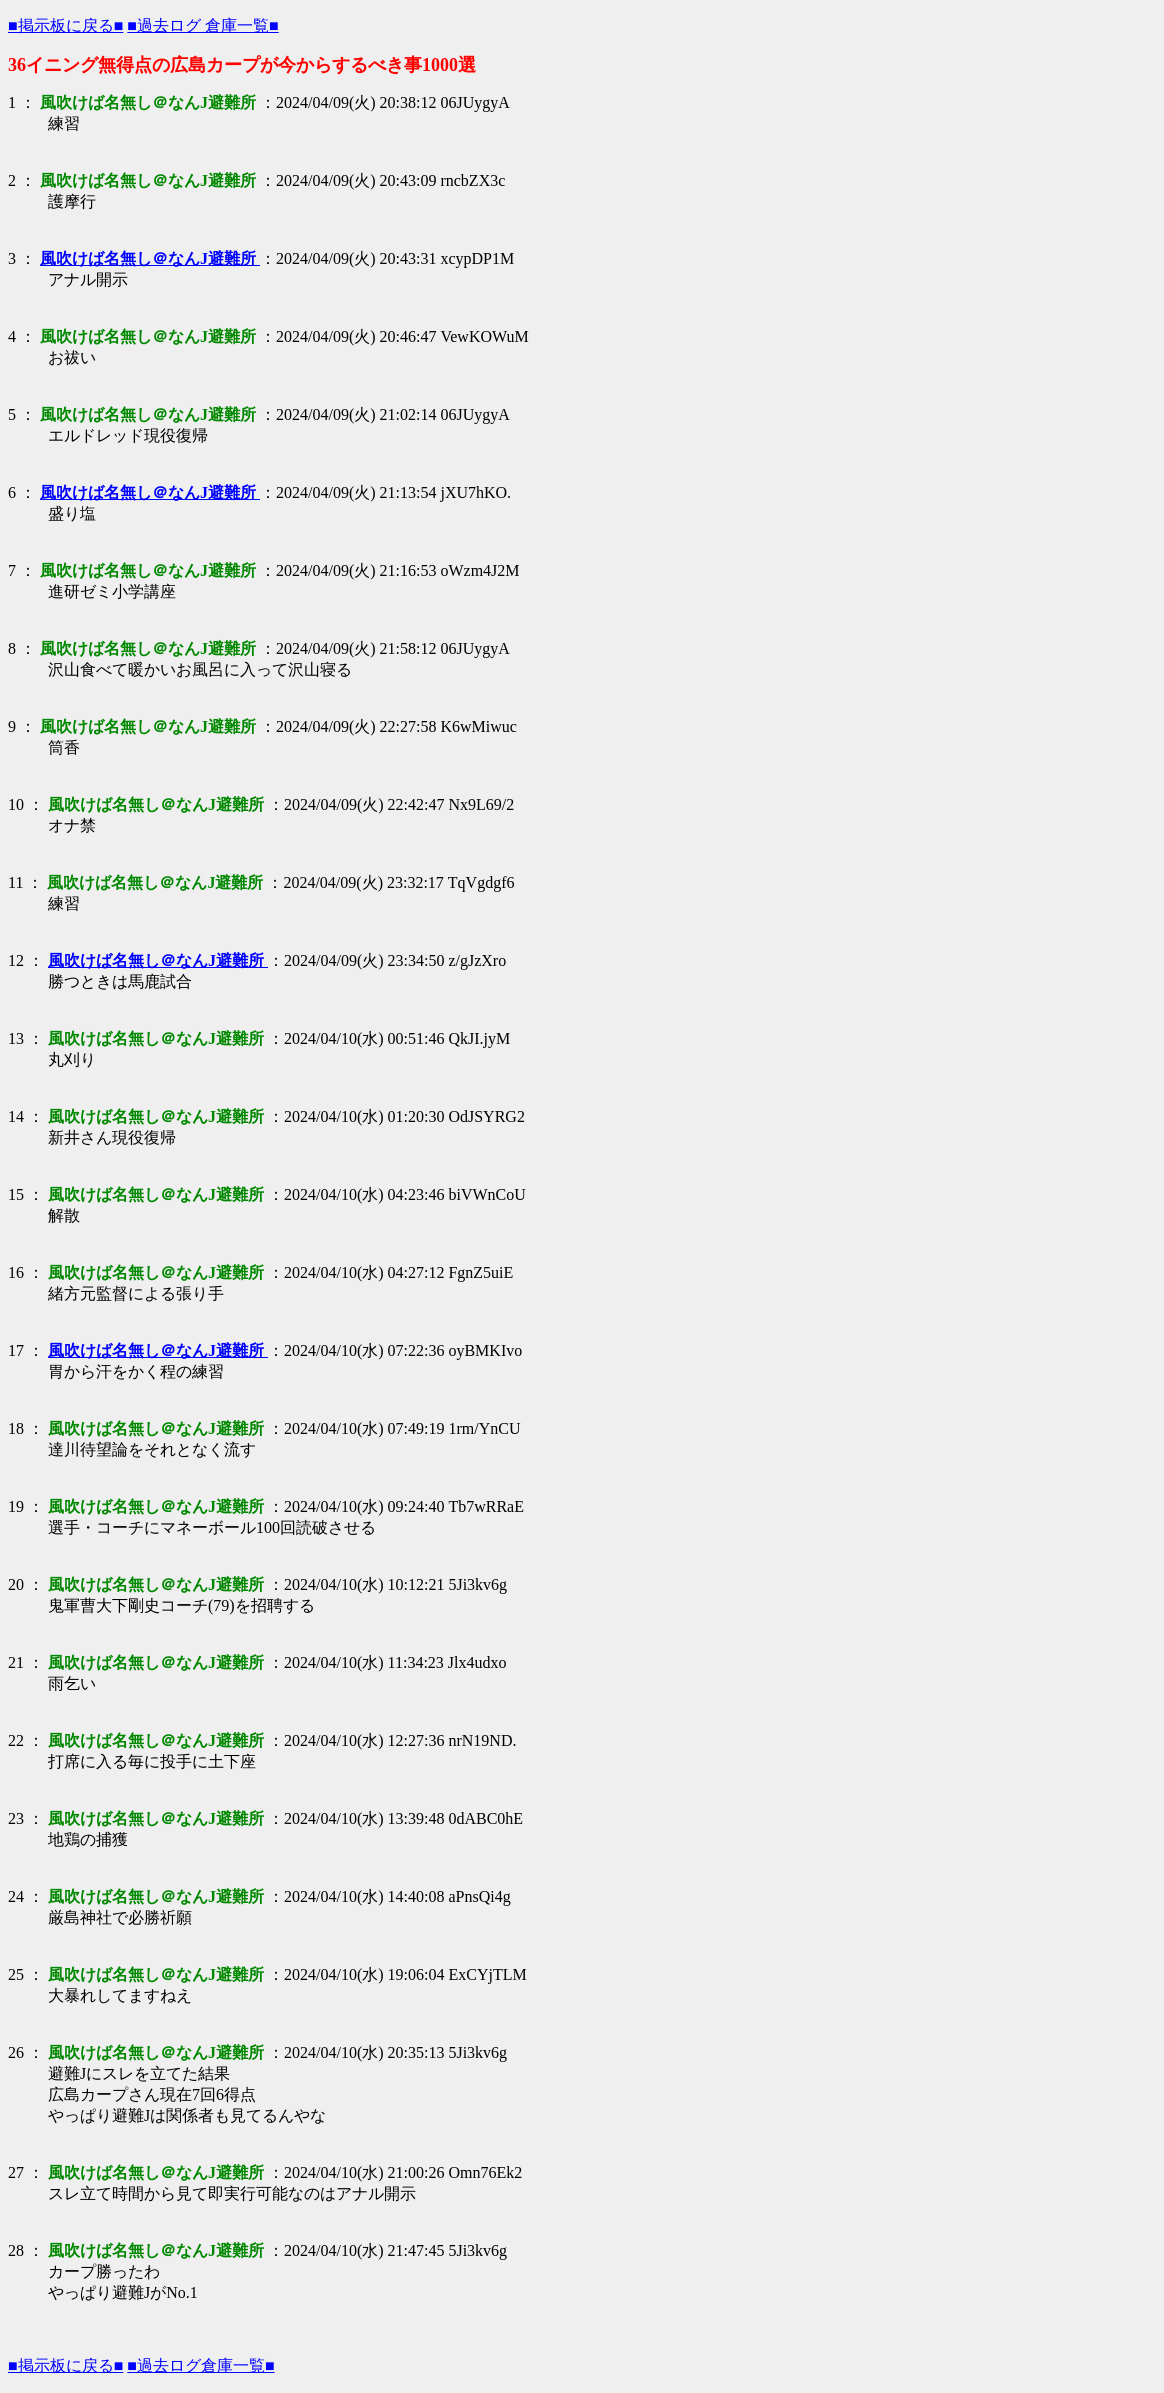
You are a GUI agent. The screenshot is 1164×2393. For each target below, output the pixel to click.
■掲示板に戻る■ (65, 25)
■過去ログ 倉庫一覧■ (202, 25)
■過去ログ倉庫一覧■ (200, 2365)
